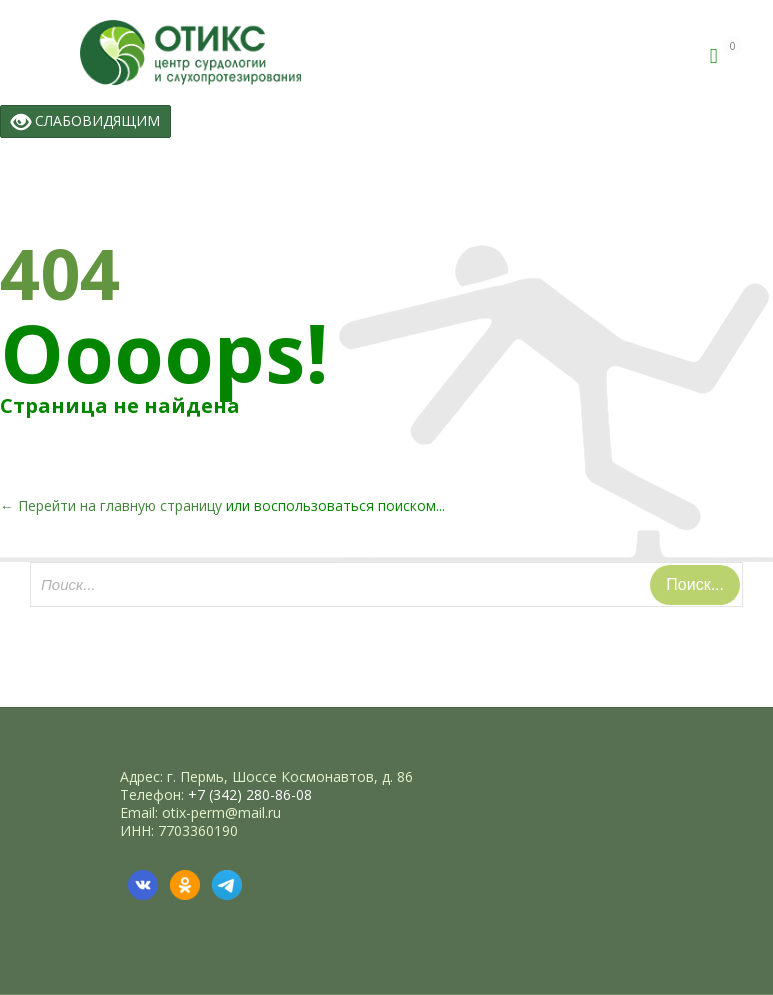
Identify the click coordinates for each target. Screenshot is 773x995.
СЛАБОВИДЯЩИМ (85, 121)
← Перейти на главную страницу (111, 505)
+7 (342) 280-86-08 (250, 794)
